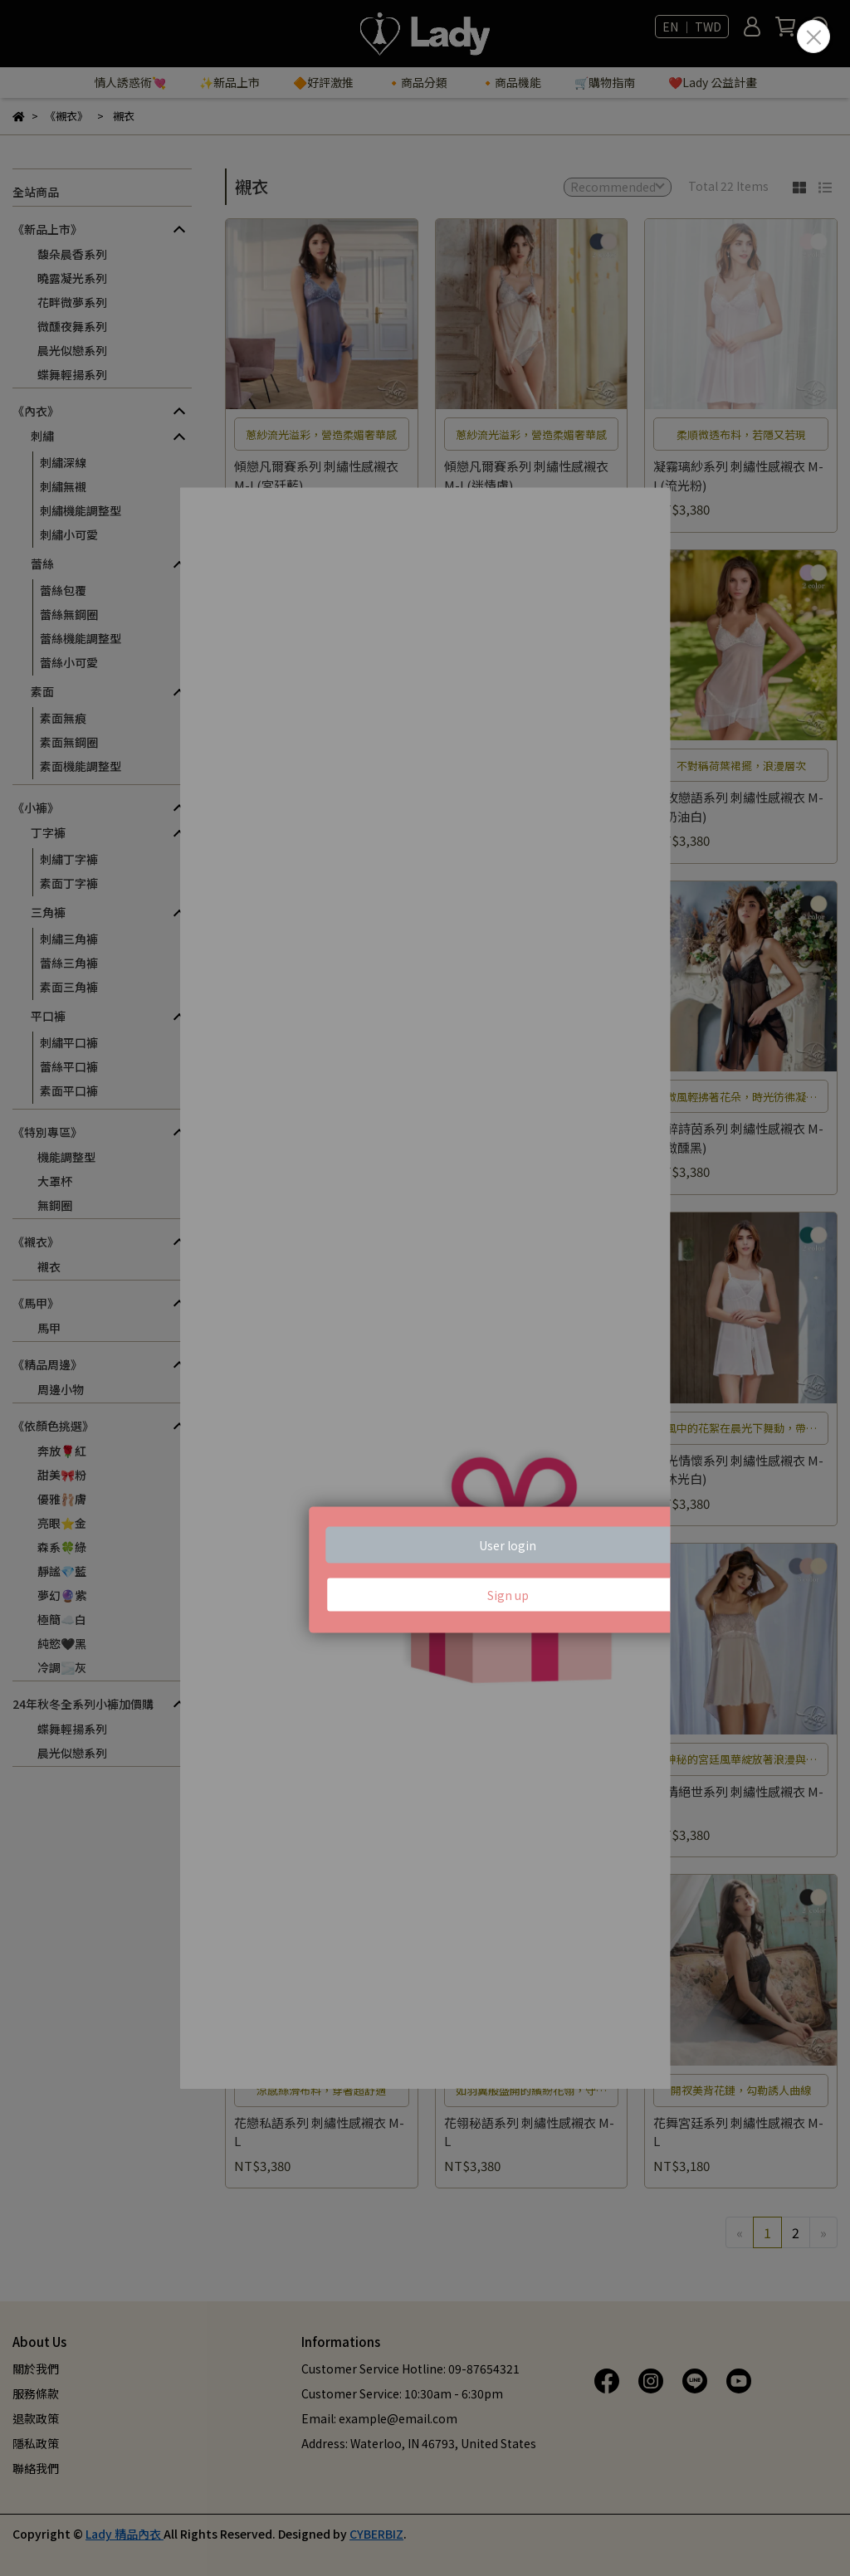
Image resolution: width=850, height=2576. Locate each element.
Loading (425, 1287)
